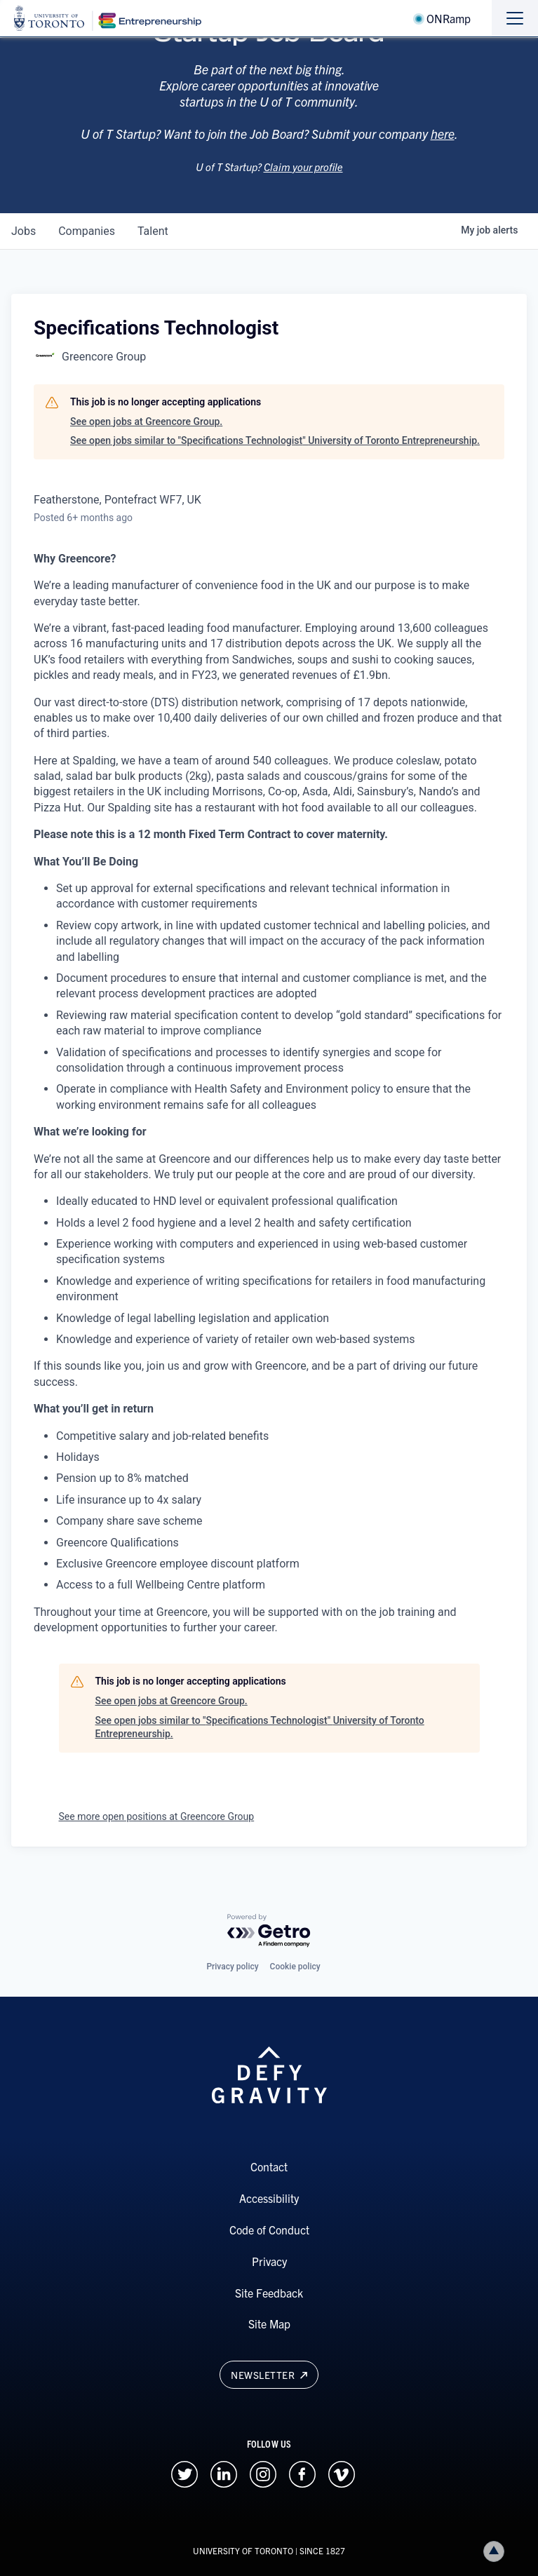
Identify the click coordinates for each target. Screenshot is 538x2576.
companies (86, 231)
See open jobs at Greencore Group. (146, 421)
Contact (269, 2166)
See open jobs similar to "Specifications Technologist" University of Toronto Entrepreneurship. (275, 440)
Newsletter (269, 2374)
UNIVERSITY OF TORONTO (243, 2550)
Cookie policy (295, 1966)
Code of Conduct (269, 2230)
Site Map (269, 2324)
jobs (23, 231)
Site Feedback (269, 2293)
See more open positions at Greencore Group (157, 1816)
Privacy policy (232, 1966)
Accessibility (269, 2198)
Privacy (269, 2261)
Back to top (496, 2551)
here (443, 150)
